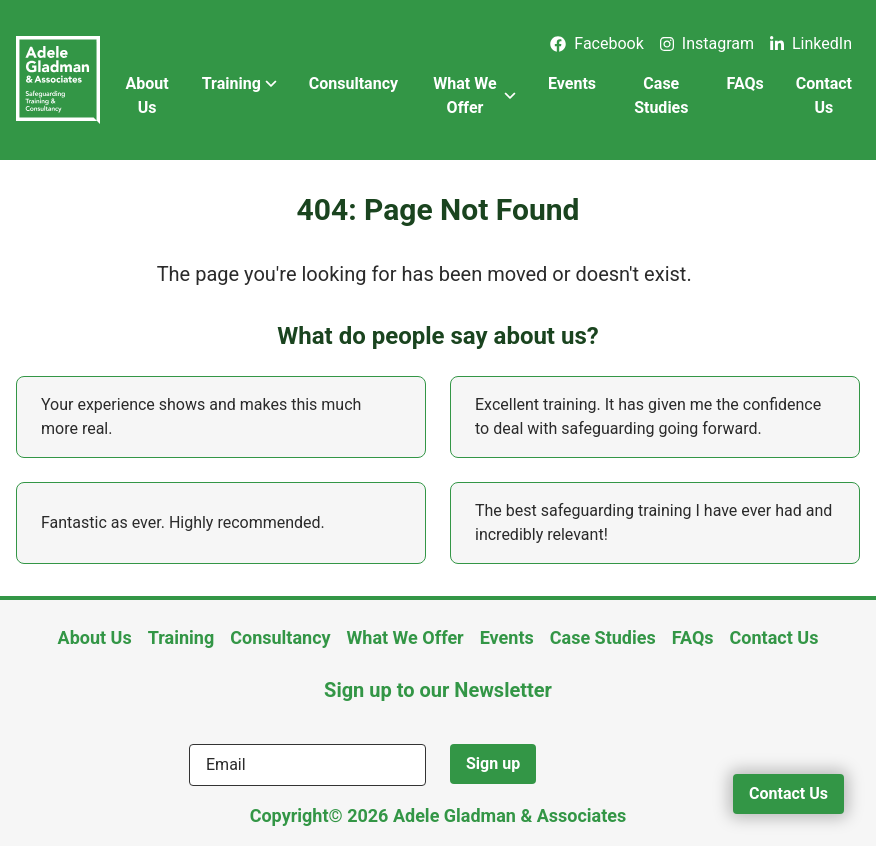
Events (572, 83)
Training (239, 84)
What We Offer (474, 95)
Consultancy (353, 83)
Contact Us (824, 95)
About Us (146, 95)
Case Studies (661, 95)
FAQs (745, 83)
